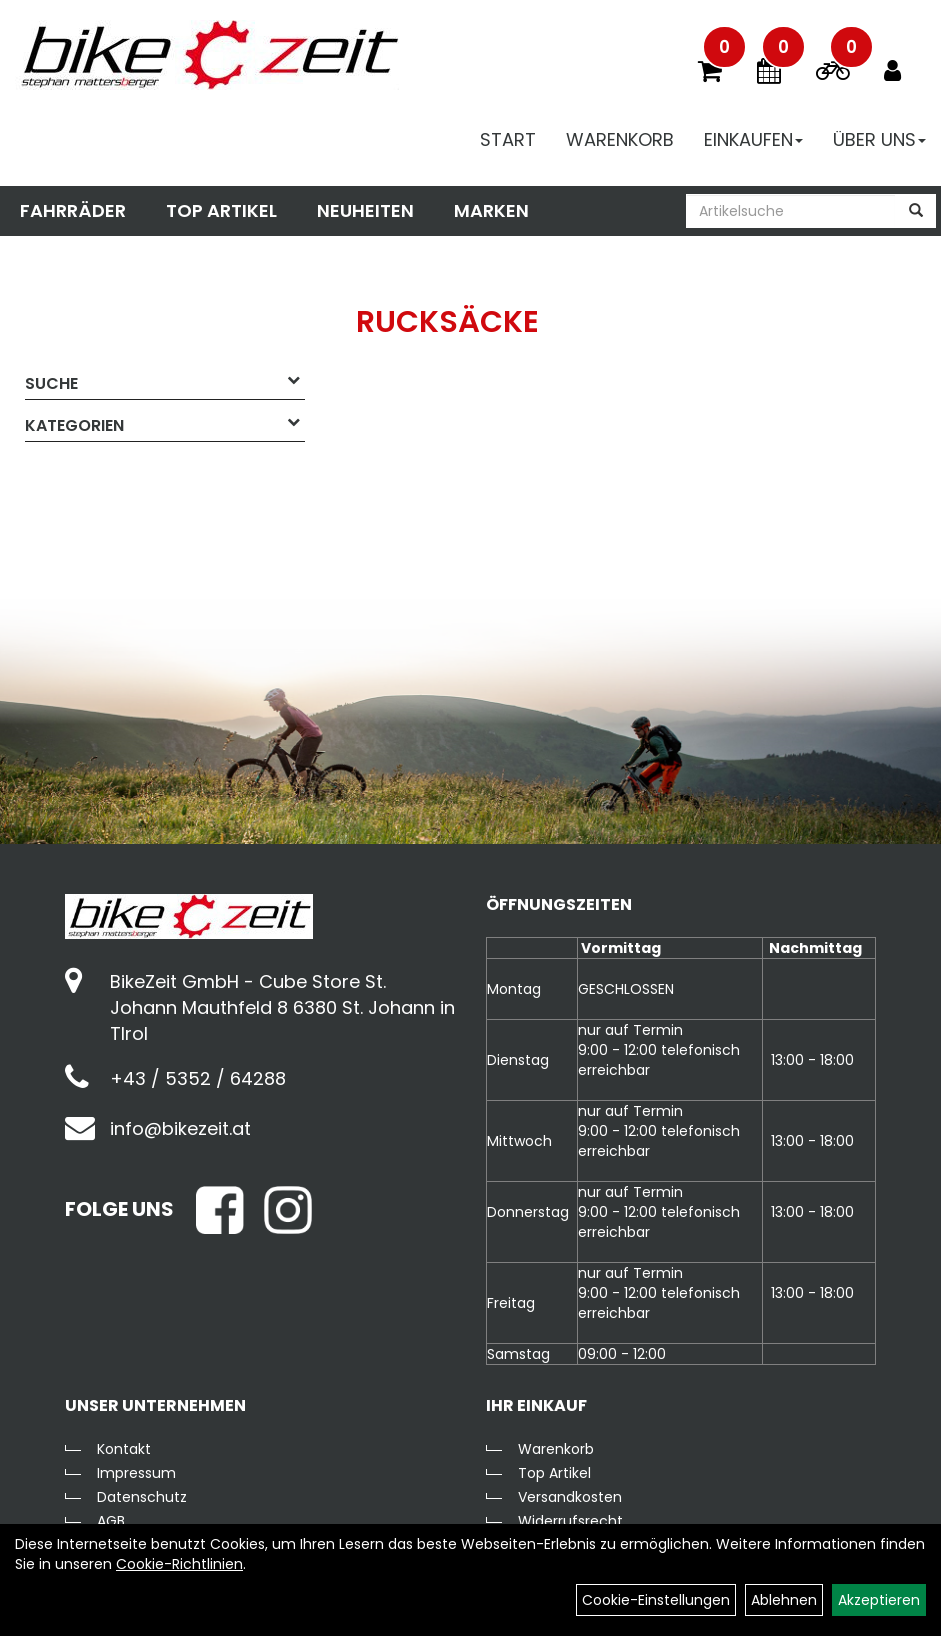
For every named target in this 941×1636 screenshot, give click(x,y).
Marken (491, 210)
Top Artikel (221, 210)
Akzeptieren (879, 1600)
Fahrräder (73, 210)
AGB (111, 1521)
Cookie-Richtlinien (179, 1564)
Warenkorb (620, 139)
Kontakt (124, 1449)
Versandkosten (570, 1497)
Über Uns (879, 139)
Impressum (136, 1473)
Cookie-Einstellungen (656, 1600)
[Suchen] (916, 211)
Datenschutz (142, 1497)
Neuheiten (365, 210)
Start (508, 139)
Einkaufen (753, 139)
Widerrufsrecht (570, 1521)
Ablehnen (784, 1600)
